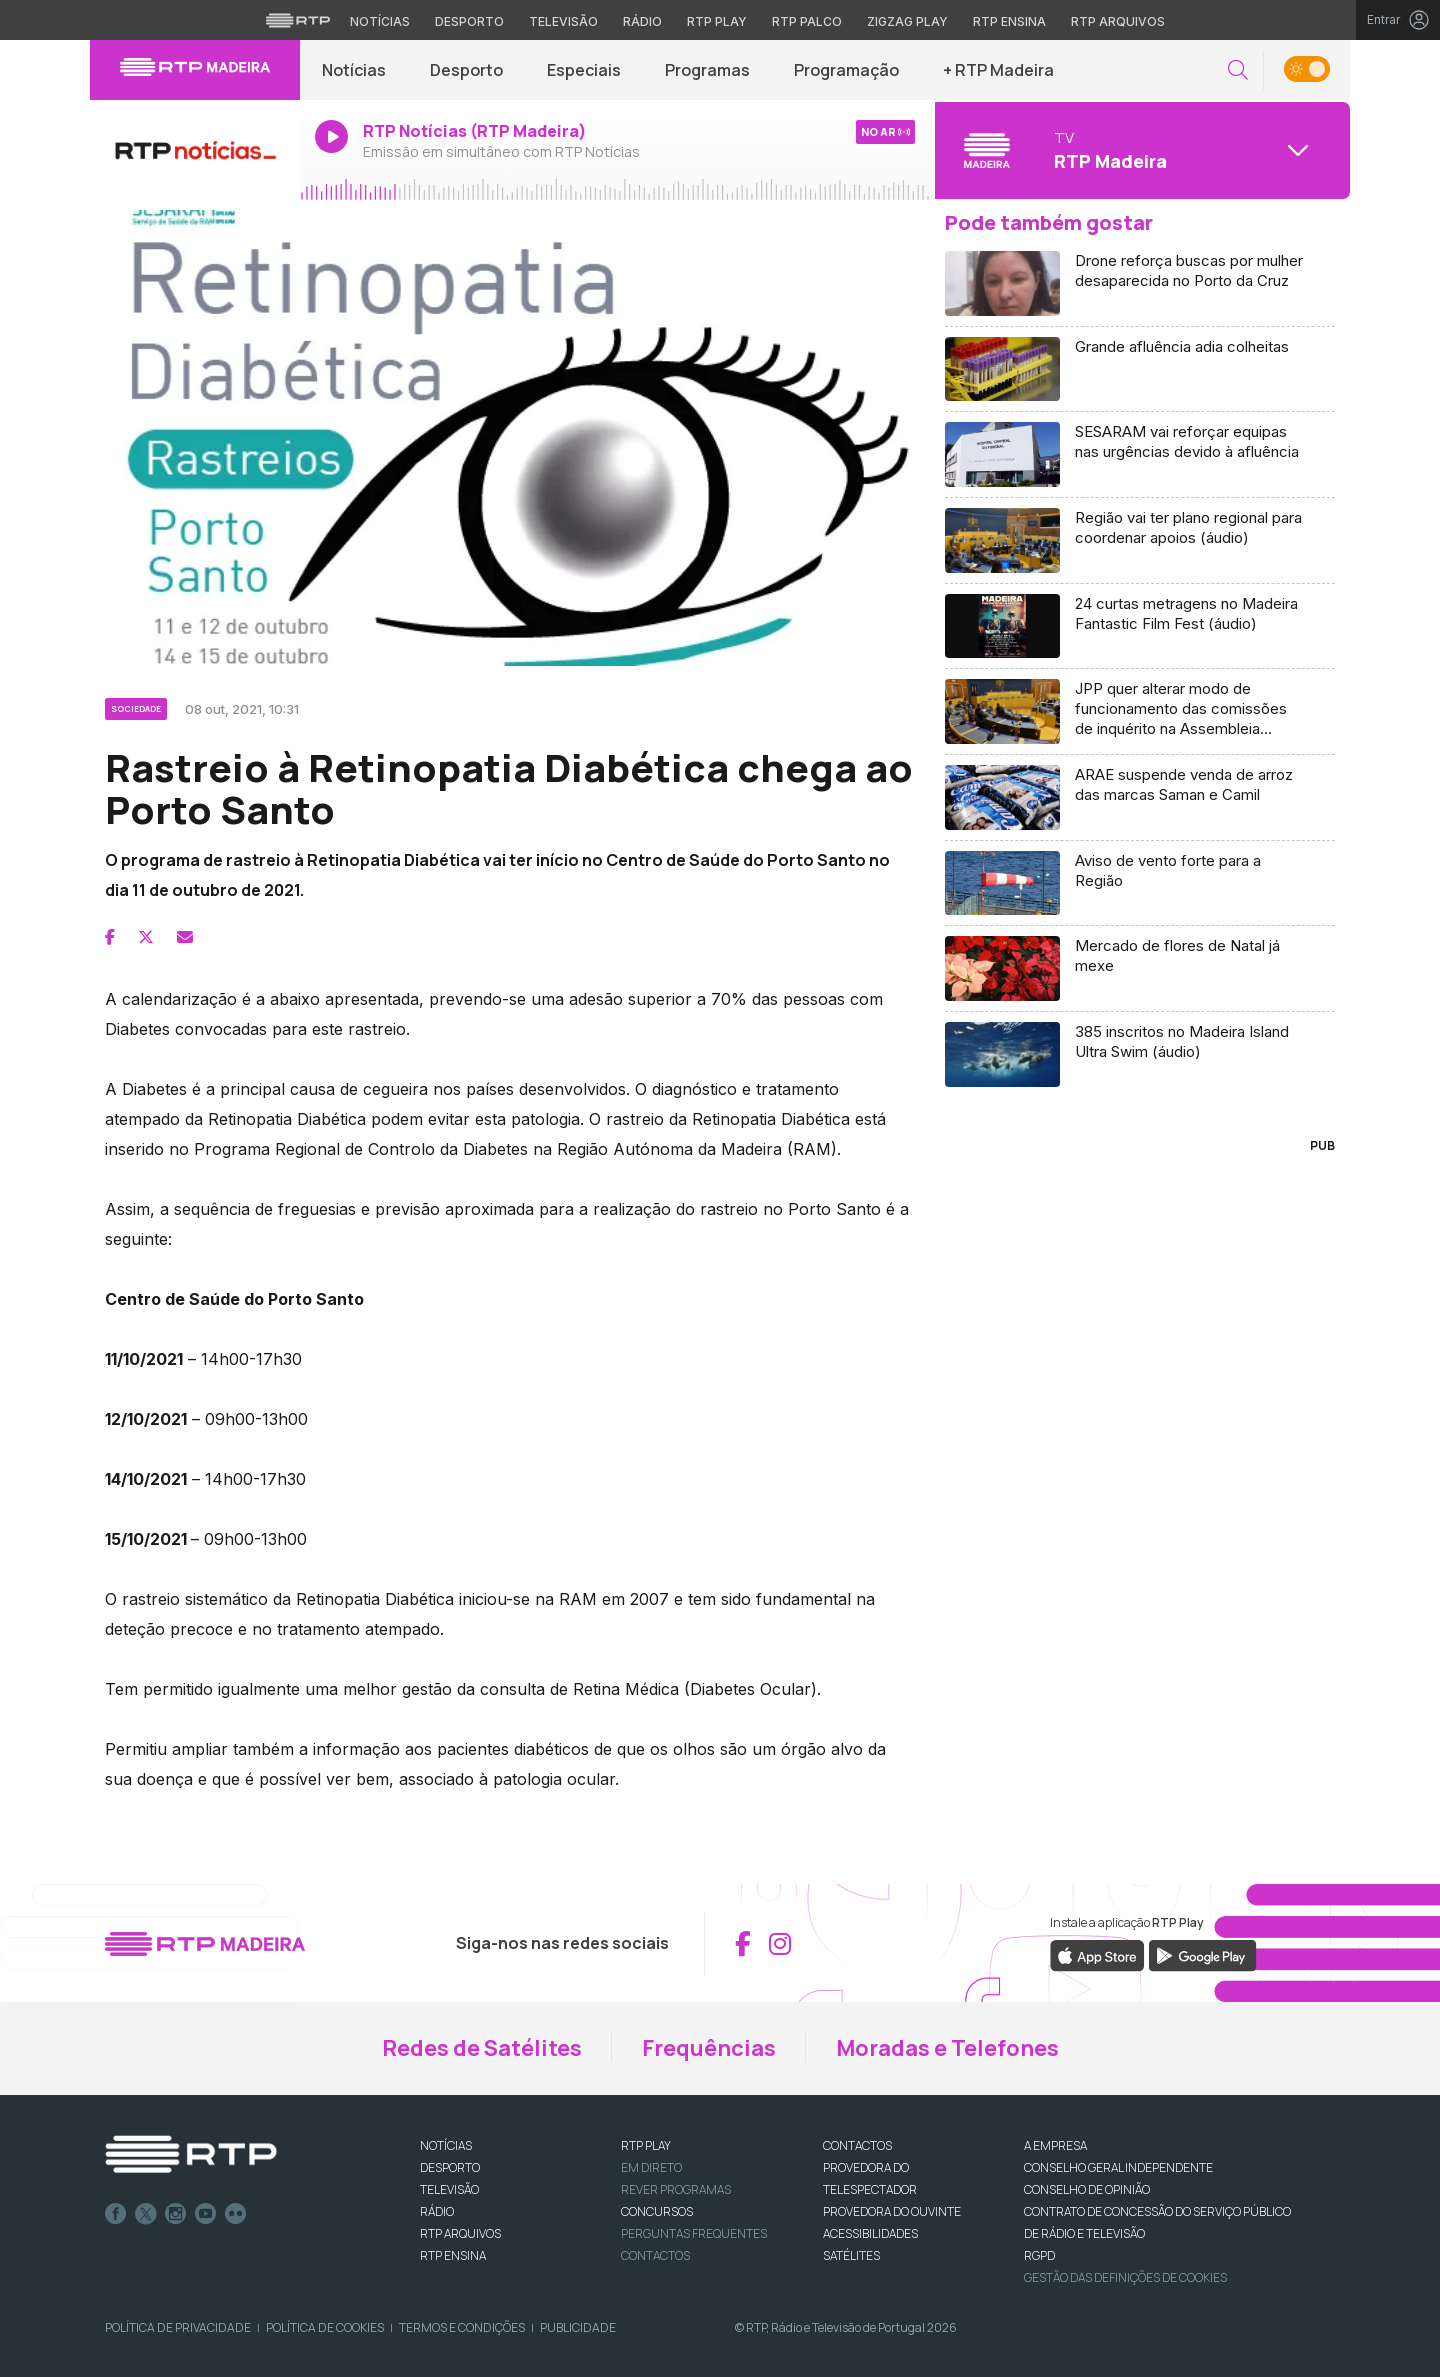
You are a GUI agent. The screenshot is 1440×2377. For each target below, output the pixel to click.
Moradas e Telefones (947, 2048)
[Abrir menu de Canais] (1140, 150)
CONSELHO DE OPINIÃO (1087, 2189)
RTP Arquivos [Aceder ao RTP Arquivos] (1118, 21)
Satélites (851, 2255)
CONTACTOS (857, 2145)
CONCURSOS (657, 2211)
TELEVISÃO (449, 2189)
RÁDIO (437, 2211)
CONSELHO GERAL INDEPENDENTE (1118, 2167)
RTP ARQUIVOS (460, 2233)
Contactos (655, 2255)
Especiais (584, 70)
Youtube (206, 2214)
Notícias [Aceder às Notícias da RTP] (380, 21)
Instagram (176, 2214)
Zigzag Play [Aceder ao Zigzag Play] (907, 21)
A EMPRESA (1055, 2145)
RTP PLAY (646, 2145)
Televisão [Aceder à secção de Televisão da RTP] (563, 21)
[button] (1238, 70)
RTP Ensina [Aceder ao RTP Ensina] (1009, 21)
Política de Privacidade (178, 2327)
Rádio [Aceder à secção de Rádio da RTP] (642, 21)
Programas (707, 70)
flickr (236, 2214)
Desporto (466, 70)
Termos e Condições (462, 2327)
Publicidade (578, 2327)
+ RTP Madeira (998, 70)
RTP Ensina (453, 2255)
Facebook (116, 2214)
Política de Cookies (325, 2327)
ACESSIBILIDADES (870, 2233)
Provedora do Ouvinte (892, 2211)
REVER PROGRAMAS (676, 2189)
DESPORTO (450, 2167)
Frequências (709, 2048)
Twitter (146, 2214)
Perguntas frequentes (694, 2233)
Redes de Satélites (482, 2048)
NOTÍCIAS (446, 2145)
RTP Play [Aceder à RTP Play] (717, 21)
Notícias (354, 70)
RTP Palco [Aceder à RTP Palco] (807, 21)
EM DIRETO (651, 2167)
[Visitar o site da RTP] (298, 20)
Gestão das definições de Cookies (1125, 2277)
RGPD (1039, 2255)
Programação (846, 70)
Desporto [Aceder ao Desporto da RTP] (469, 21)
